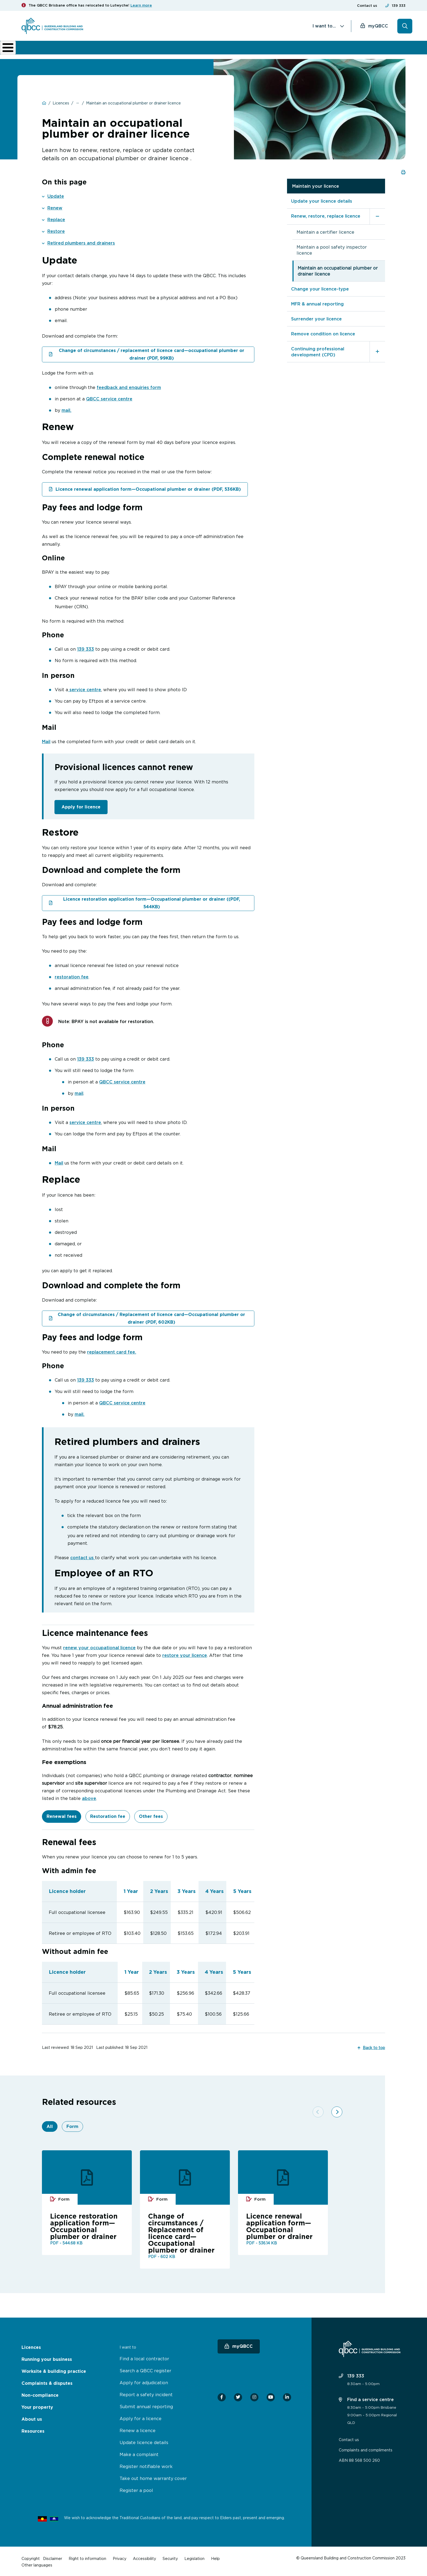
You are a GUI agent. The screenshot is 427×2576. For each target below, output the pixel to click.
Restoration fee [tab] (107, 1815)
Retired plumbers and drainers (81, 242)
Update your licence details (321, 200)
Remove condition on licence (323, 333)
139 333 (398, 5)
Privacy (119, 2557)
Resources (33, 2430)
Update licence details (144, 2441)
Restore (56, 230)
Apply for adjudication (144, 2381)
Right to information (87, 2557)
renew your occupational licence (99, 1646)
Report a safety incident (146, 2393)
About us (296, 49)
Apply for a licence (140, 2417)
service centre (84, 688)
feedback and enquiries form (129, 387)
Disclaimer (52, 2557)
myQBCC (378, 26)
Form (72, 2125)
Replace (56, 219)
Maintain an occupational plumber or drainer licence (338, 270)
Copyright (31, 2557)
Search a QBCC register (145, 2369)
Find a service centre (366, 2398)
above (89, 1797)
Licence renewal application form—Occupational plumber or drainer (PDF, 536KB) (148, 488)
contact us (82, 1556)
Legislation (194, 2557)
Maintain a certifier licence (325, 231)
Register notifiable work (146, 2465)
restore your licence (184, 1654)
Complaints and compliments (365, 2449)
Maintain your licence (315, 185)
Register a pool (136, 2489)
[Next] (331, 2099)
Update (55, 195)
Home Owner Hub (382, 49)
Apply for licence (81, 806)
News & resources (331, 49)
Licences (39, 49)
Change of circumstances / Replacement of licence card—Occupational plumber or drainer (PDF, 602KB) (151, 1317)
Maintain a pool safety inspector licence (332, 249)
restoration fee (72, 976)
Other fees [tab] (151, 1815)
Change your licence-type (320, 288)
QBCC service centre (109, 398)
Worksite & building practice (144, 49)
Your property (37, 2406)
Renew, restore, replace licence (325, 215)
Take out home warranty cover (153, 2477)
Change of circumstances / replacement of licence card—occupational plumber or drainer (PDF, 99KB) (151, 353)
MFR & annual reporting (317, 303)
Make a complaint (139, 2453)
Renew (54, 207)
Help (215, 2557)
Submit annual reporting (146, 2405)
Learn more (141, 5)
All (50, 2125)
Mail (46, 740)
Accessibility (144, 2557)
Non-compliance (257, 49)
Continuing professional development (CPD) (317, 351)
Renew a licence (137, 2429)
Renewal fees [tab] (62, 1815)
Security (170, 2557)
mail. (66, 409)
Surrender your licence (316, 318)
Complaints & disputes (203, 49)
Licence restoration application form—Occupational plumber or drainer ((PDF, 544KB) (151, 902)
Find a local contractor (144, 2357)
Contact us (367, 5)
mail (79, 1092)
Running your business (81, 49)
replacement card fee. (111, 1351)
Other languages (37, 2564)
